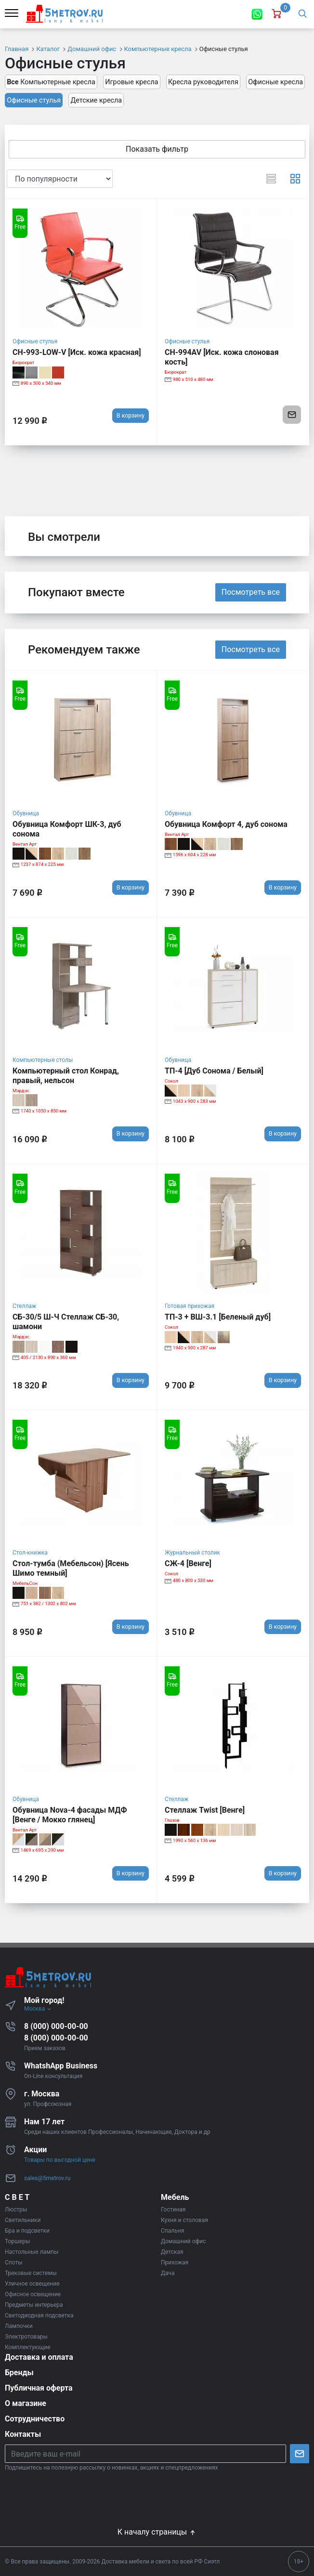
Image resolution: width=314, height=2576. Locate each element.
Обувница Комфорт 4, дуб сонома (226, 824)
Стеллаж (24, 1306)
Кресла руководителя (203, 82)
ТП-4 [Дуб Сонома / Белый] (214, 1070)
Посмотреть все (251, 592)
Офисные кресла (275, 82)
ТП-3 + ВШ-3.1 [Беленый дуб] (218, 1316)
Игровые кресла (131, 82)
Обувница (26, 813)
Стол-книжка (30, 1552)
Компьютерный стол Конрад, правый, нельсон (66, 1075)
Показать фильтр (157, 149)
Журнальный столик (192, 1552)
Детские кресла (96, 100)
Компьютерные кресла (51, 82)
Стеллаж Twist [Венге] (205, 1810)
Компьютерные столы (43, 1060)
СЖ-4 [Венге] (188, 1563)
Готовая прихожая (189, 1306)
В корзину (130, 415)
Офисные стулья (34, 100)
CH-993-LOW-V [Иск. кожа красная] (77, 352)
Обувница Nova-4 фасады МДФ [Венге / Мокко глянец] (70, 1814)
